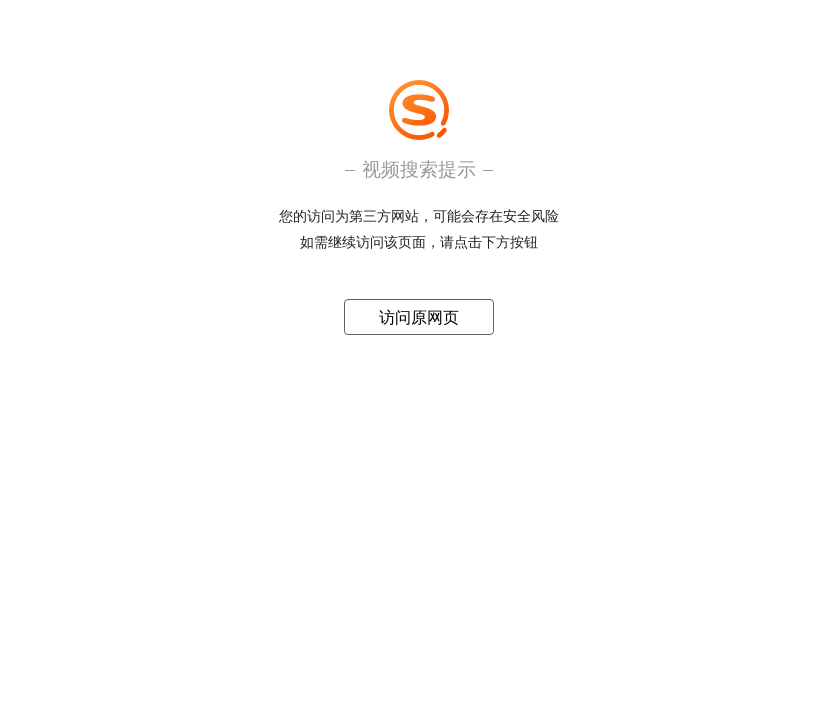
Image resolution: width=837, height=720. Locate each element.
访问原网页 (419, 317)
